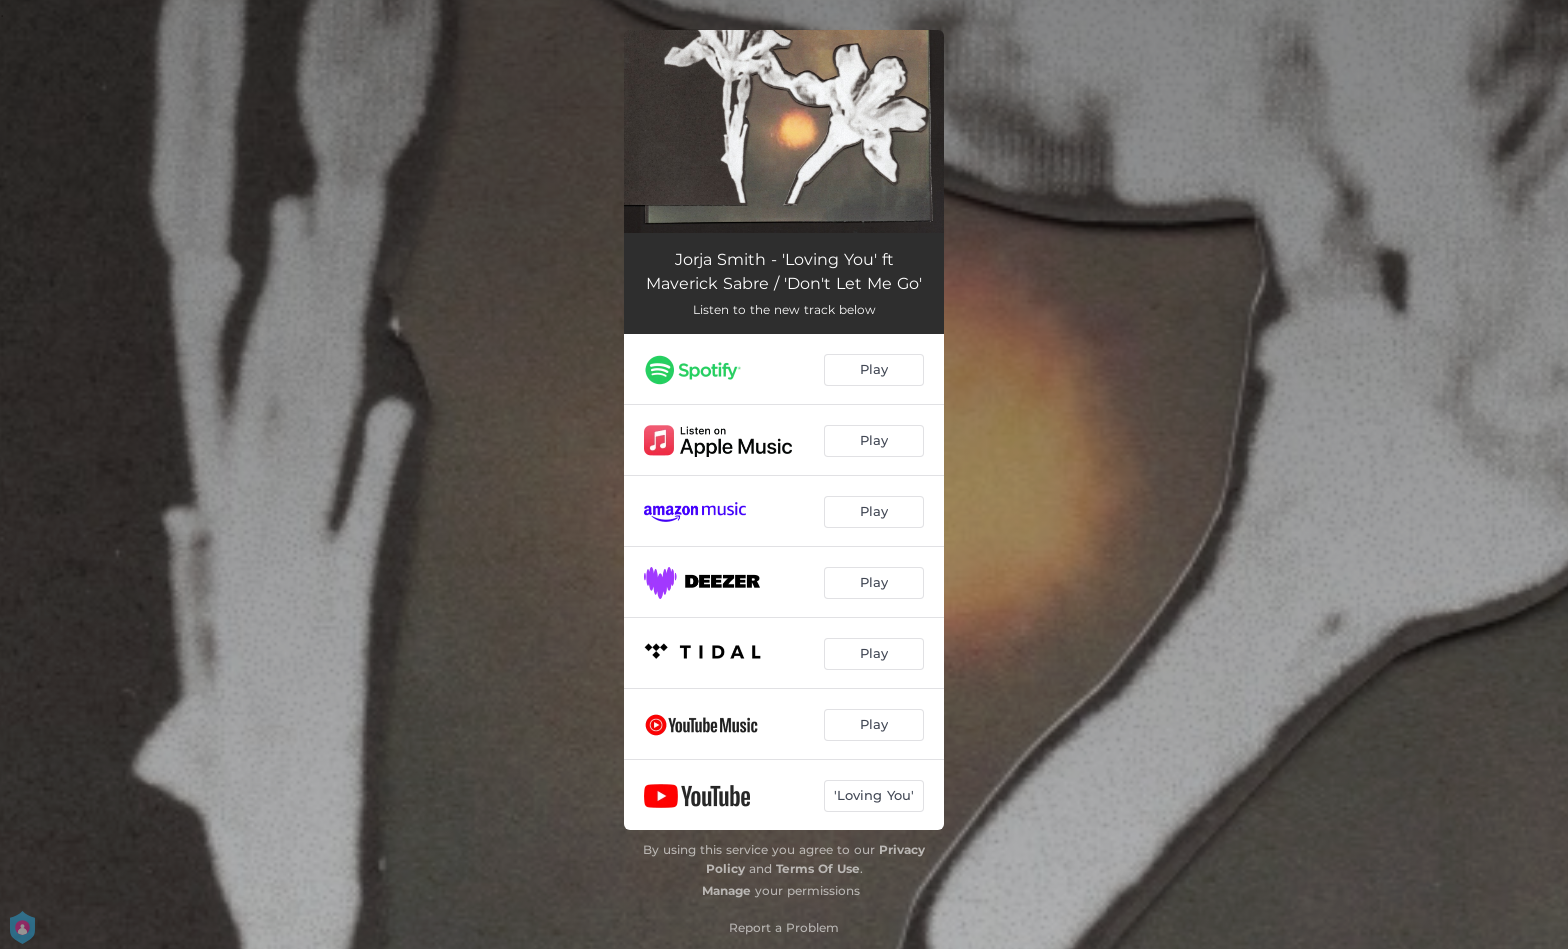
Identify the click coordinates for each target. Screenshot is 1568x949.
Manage (726, 890)
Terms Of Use (818, 868)
